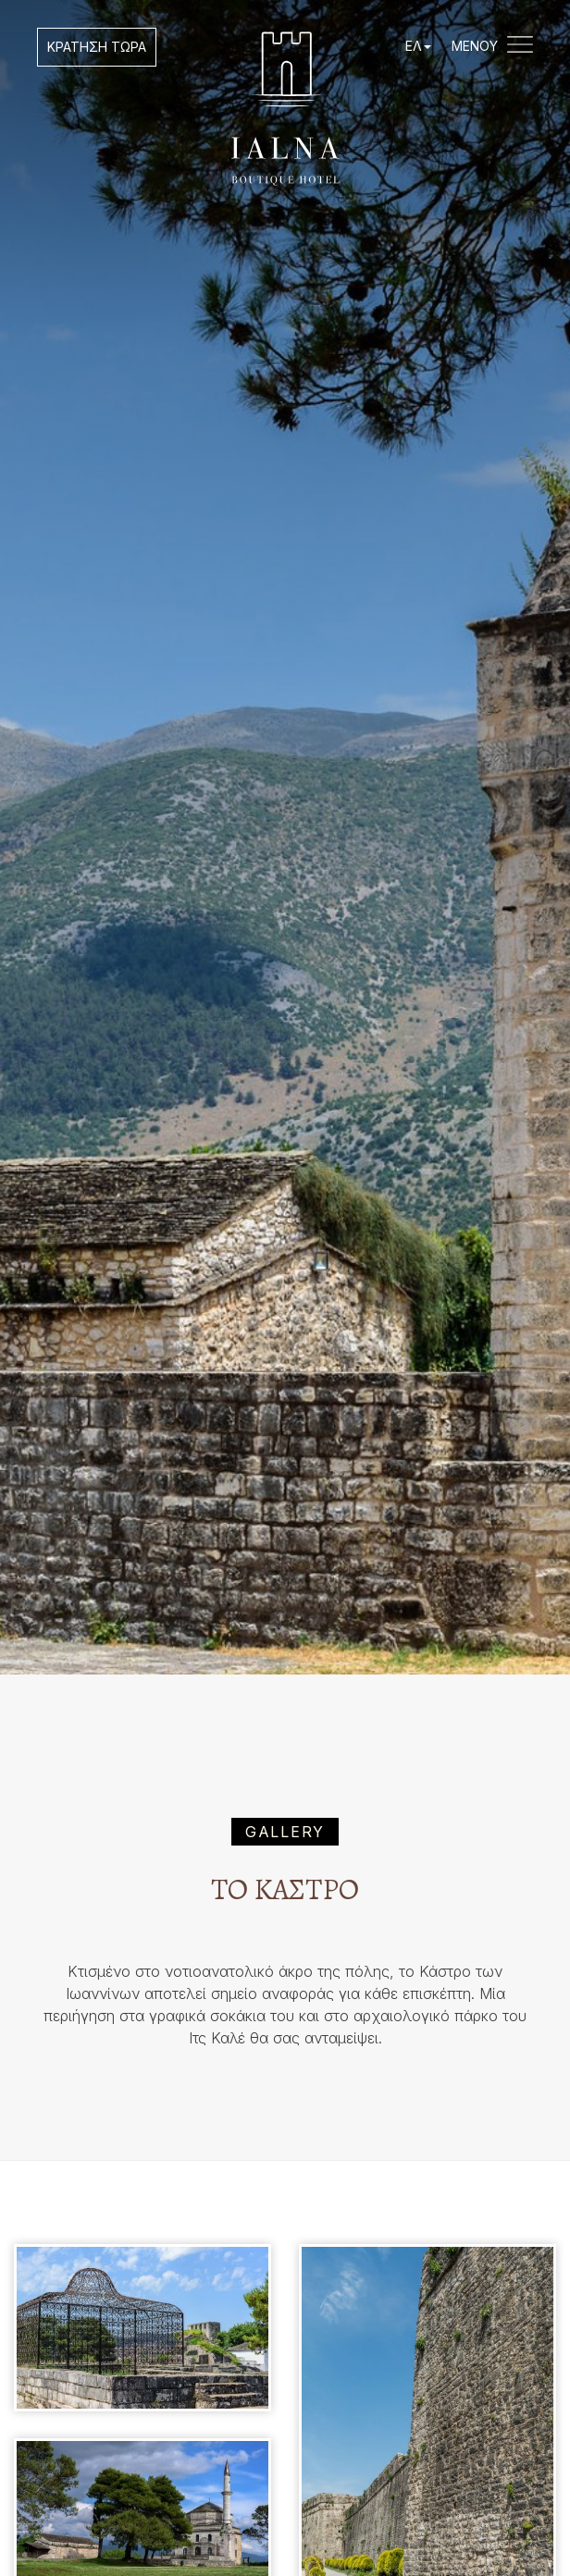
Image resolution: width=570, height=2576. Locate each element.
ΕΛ (418, 46)
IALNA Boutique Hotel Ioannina (285, 109)
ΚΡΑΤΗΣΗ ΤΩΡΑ (96, 47)
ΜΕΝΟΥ (492, 47)
